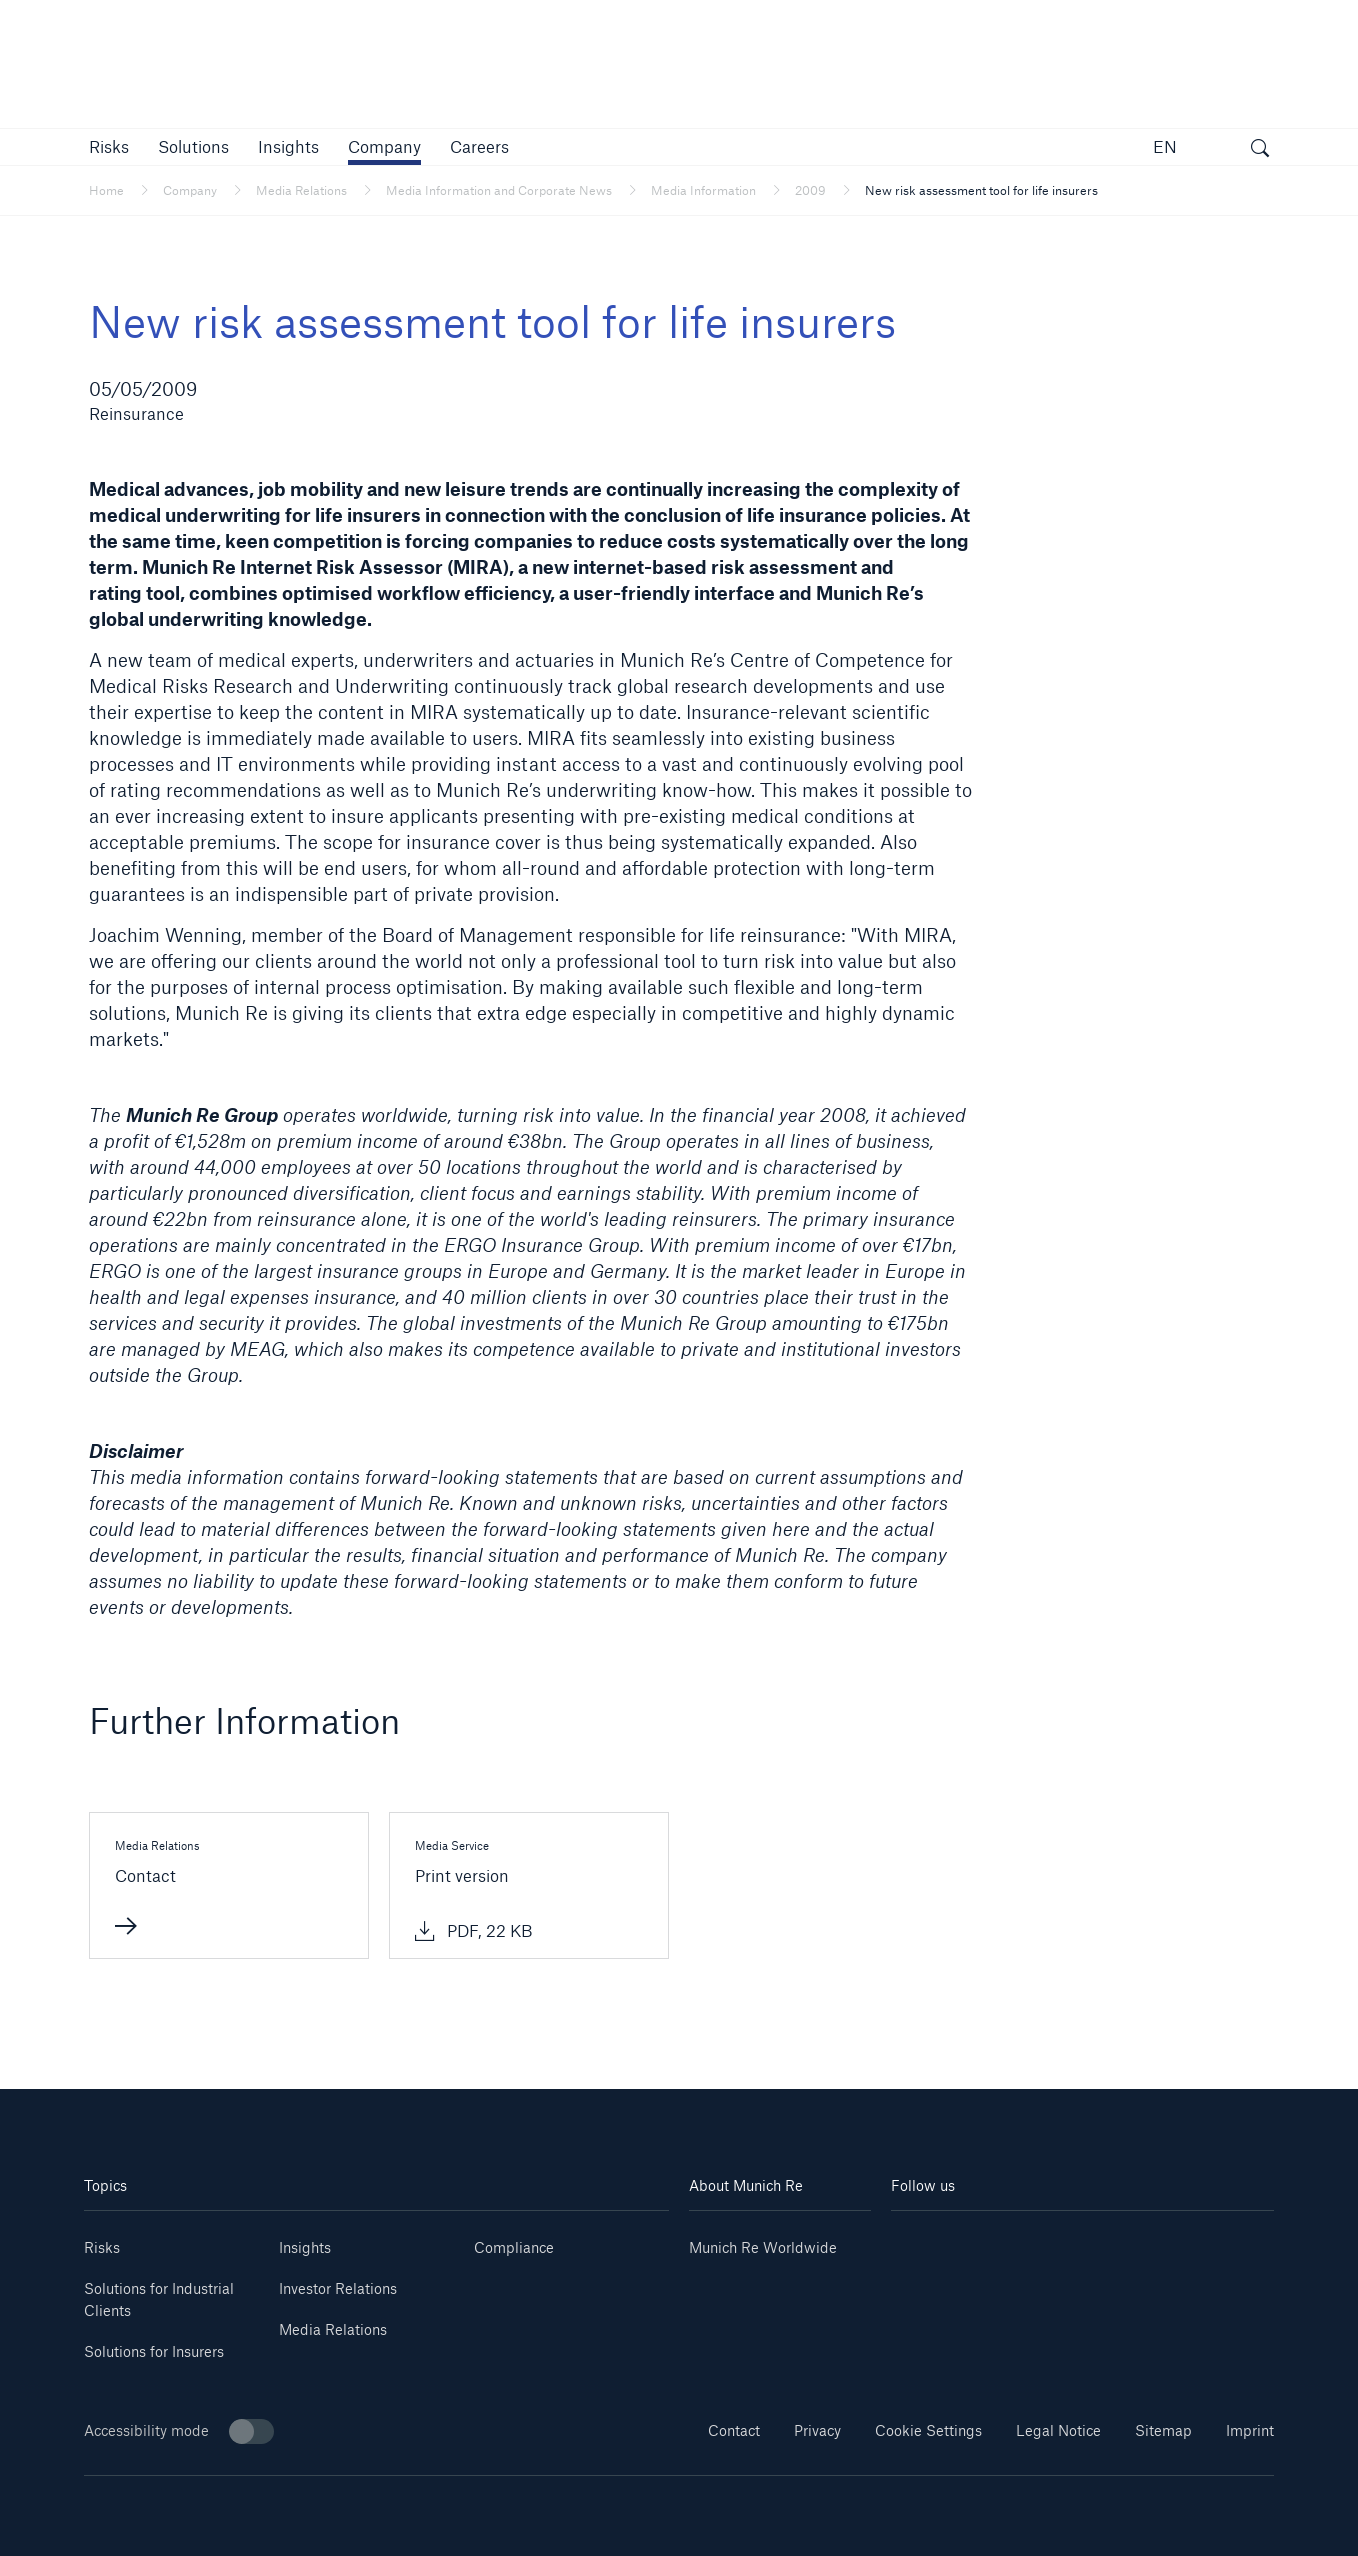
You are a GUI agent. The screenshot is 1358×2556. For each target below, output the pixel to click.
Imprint (1250, 2430)
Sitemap (1163, 2430)
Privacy (817, 2430)
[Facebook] (1114, 2240)
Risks (102, 2247)
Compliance (514, 2247)
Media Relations (333, 2329)
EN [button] (1165, 146)
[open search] (1260, 150)
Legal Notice (1058, 2430)
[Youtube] (987, 2240)
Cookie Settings (928, 2430)
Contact (734, 2430)
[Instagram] (1050, 2240)
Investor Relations (338, 2288)
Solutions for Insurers (154, 2351)
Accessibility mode (179, 2431)
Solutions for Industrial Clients (159, 2299)
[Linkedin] (923, 2240)
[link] (288, 146)
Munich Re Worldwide (763, 2247)
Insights (305, 2247)
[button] (109, 146)
